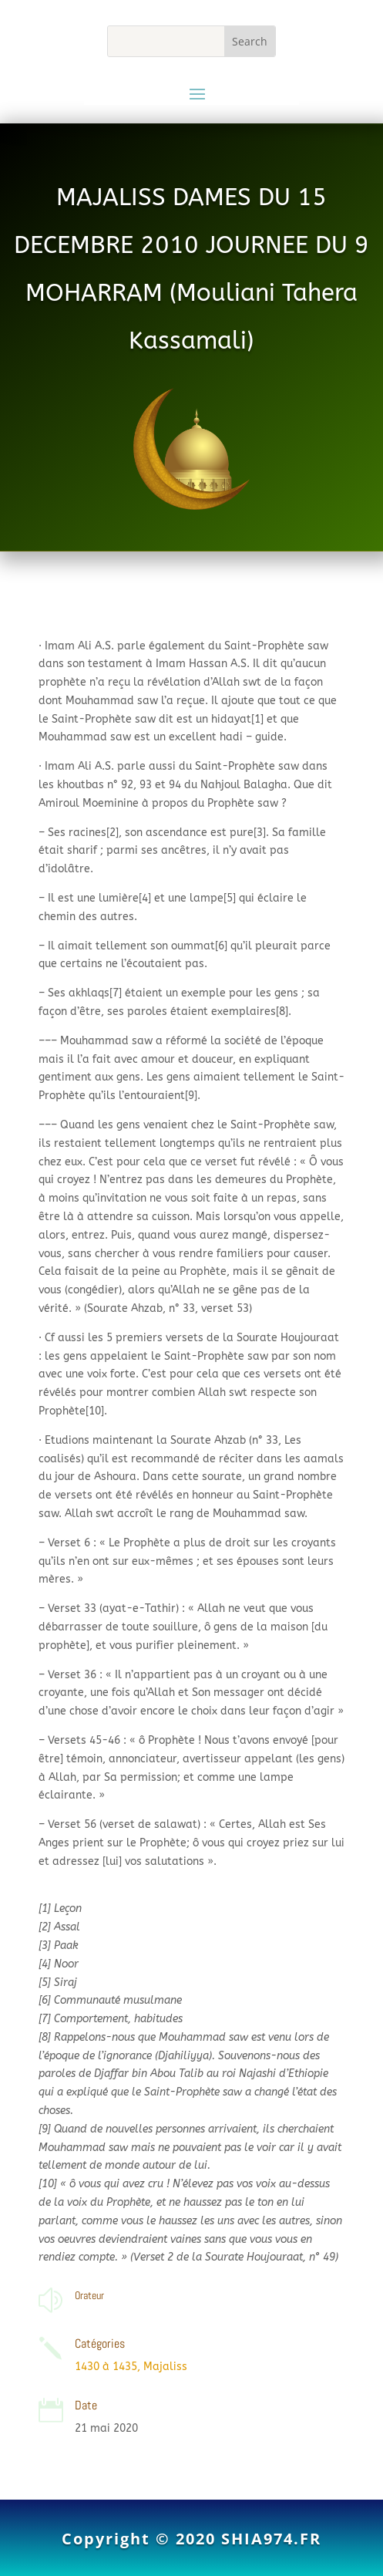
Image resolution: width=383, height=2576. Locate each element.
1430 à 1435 (106, 2366)
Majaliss (165, 2366)
